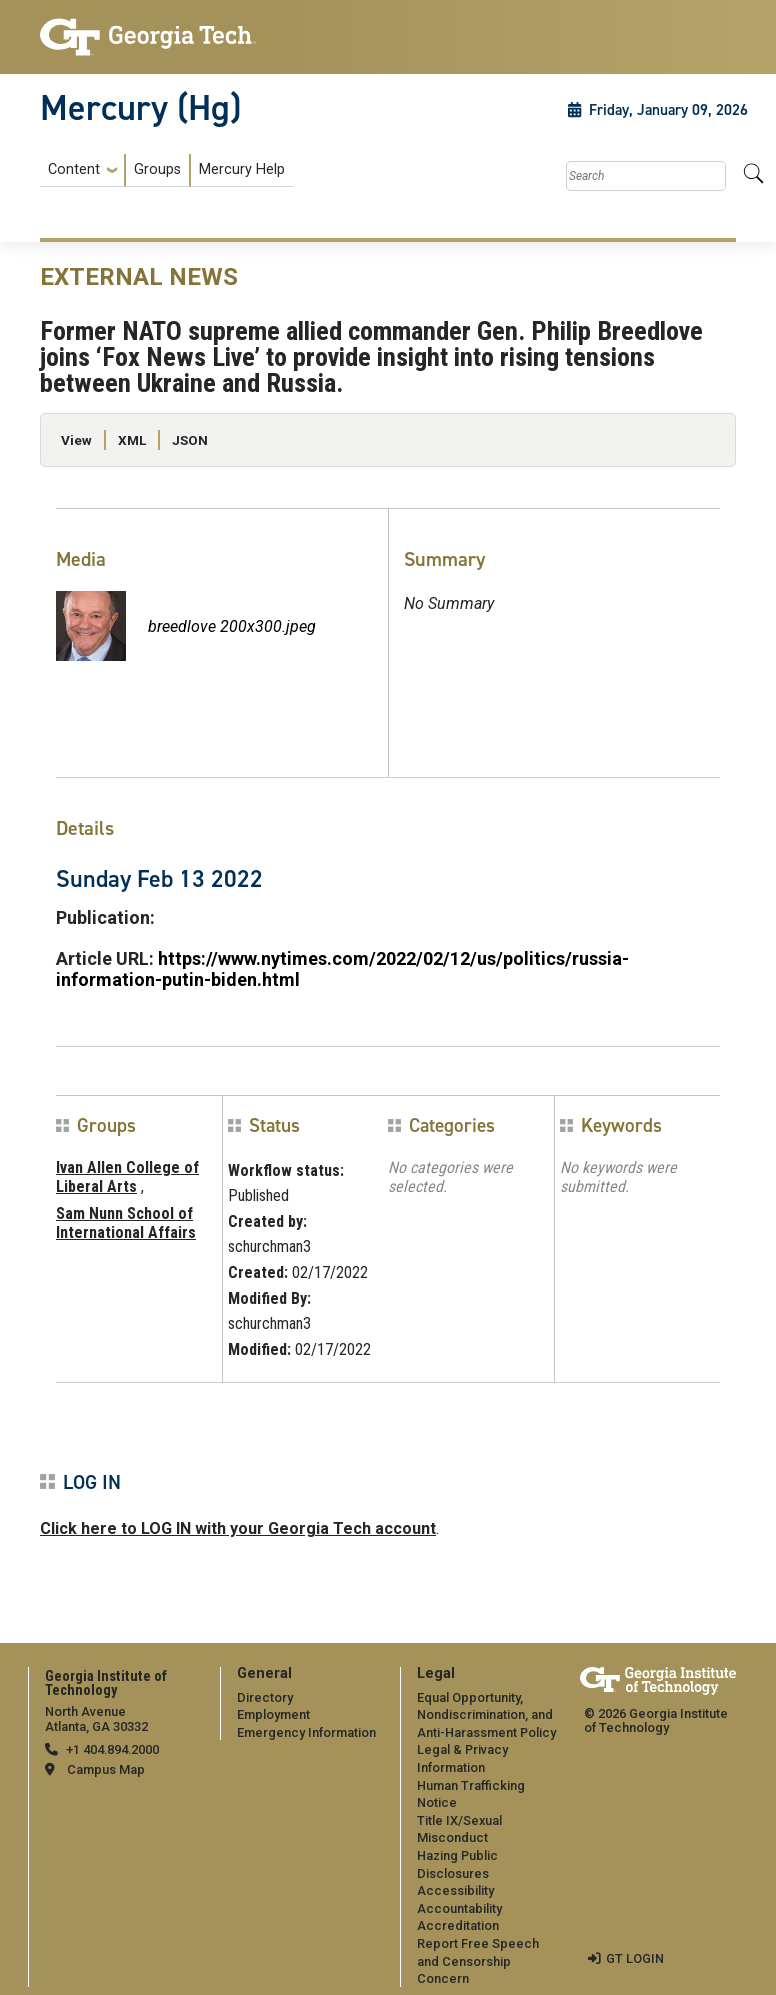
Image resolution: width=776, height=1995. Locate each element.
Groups (157, 169)
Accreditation (458, 1925)
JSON (190, 440)
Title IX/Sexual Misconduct (459, 1829)
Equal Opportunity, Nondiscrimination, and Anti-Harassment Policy (486, 1715)
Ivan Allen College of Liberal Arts (127, 1177)
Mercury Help (242, 169)
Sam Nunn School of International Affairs (126, 1223)
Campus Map (106, 1769)
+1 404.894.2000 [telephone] (112, 1749)
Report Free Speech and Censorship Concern (478, 1961)
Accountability (459, 1908)
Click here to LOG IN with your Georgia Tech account (238, 1528)
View (76, 440)
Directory (265, 1697)
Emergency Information (306, 1732)
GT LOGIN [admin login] (635, 1958)
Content (74, 170)
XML (132, 440)
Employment (273, 1714)
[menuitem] (166, 170)
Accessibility (455, 1890)
